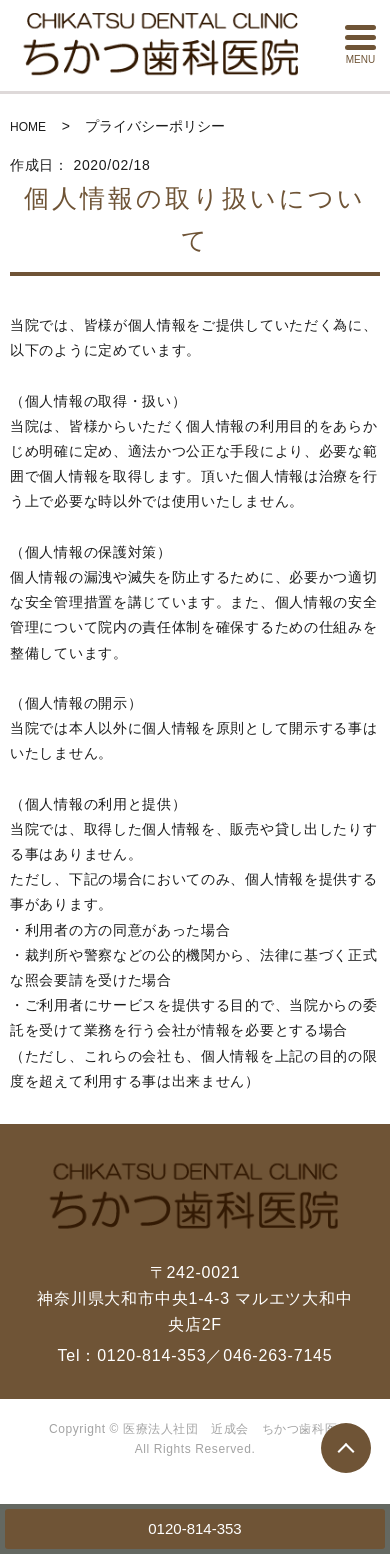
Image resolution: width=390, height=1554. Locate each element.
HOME (28, 127)
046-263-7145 (277, 1355)
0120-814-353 (194, 1528)
